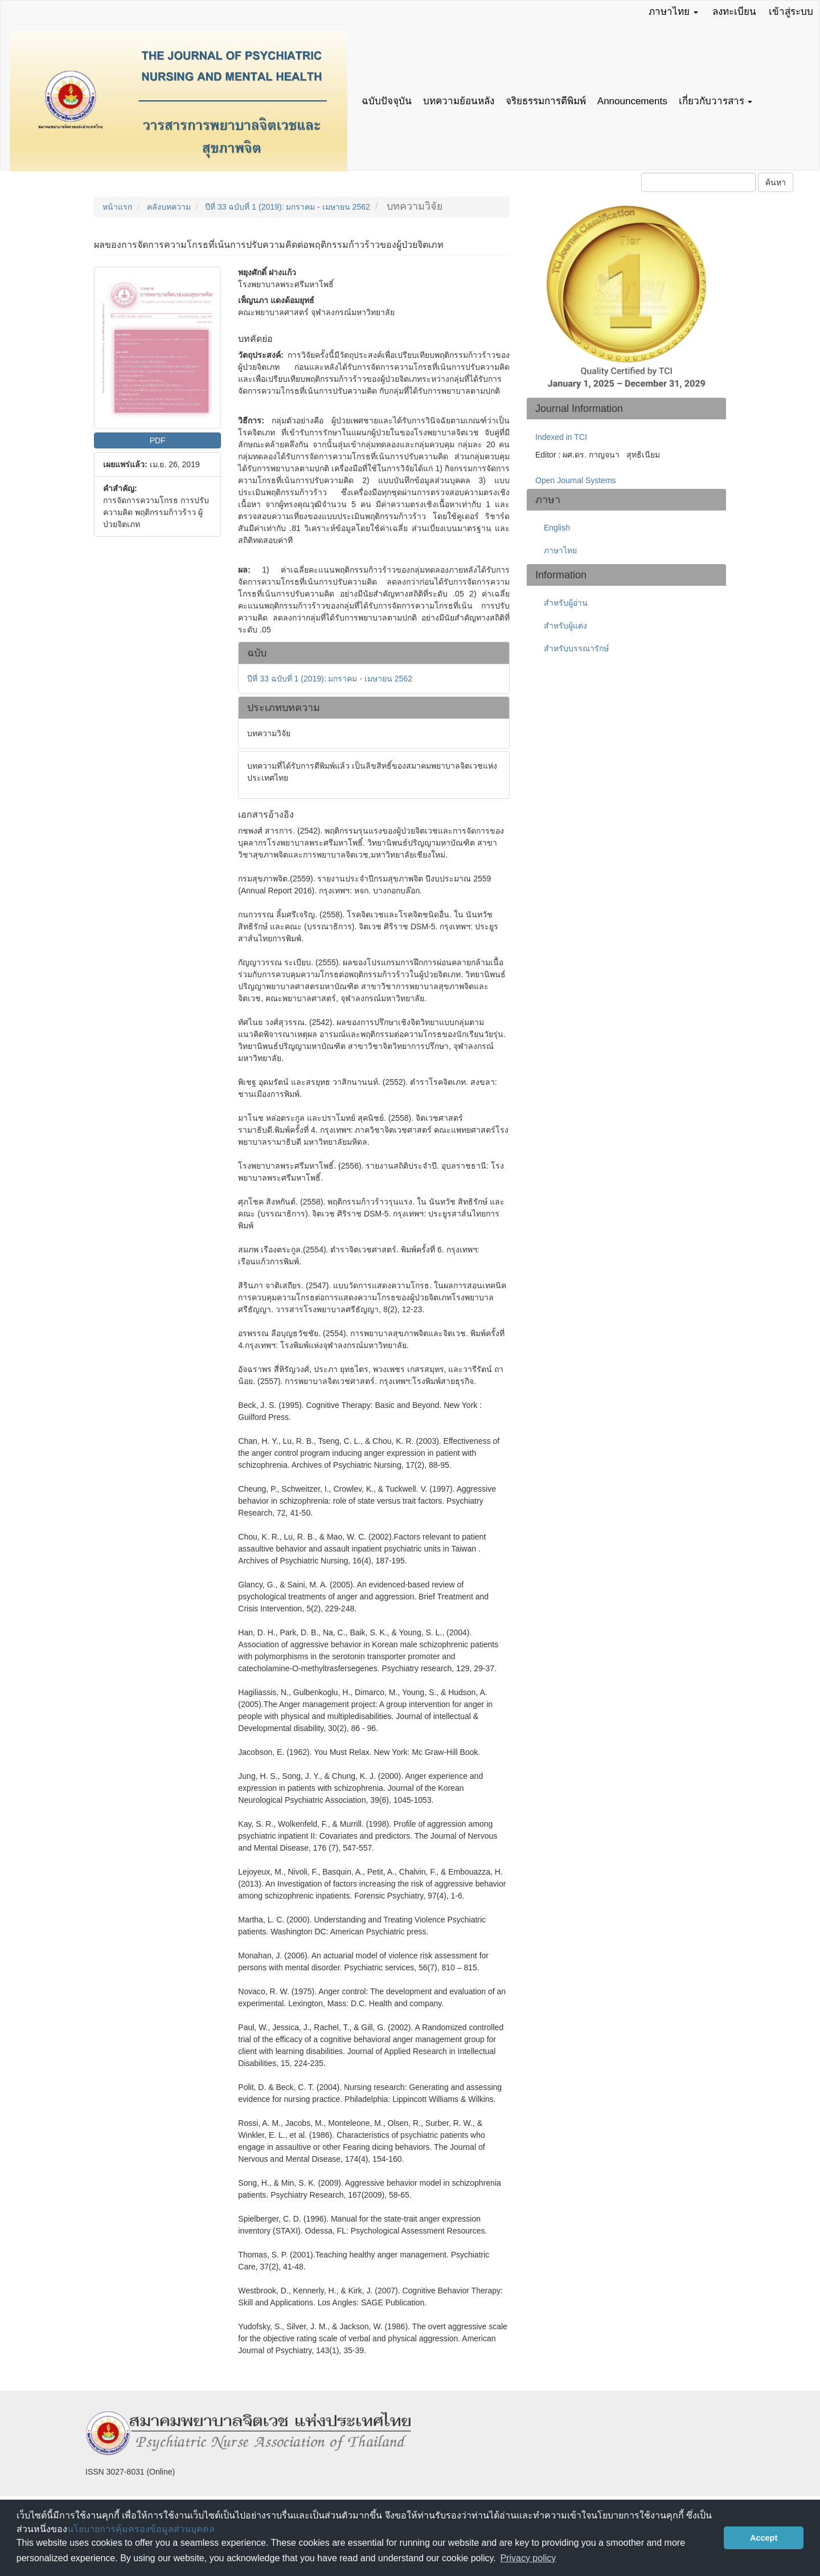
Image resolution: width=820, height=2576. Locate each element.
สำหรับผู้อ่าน (566, 602)
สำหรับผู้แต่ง (565, 625)
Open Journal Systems (575, 480)
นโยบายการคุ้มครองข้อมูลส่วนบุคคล (141, 2529)
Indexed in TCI (561, 437)
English (557, 527)
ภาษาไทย (560, 550)
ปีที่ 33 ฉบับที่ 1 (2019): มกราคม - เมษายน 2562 (287, 206)
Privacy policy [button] (528, 2558)
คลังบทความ (169, 206)
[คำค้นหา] (698, 182)
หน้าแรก (117, 206)
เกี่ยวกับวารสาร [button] (716, 101)
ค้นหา (775, 182)
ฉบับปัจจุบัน (387, 101)
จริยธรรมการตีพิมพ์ (546, 101)
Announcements (632, 101)
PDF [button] (158, 440)
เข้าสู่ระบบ (791, 11)
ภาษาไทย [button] (673, 11)
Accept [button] (763, 2537)
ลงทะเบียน (734, 11)
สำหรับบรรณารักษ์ (576, 648)
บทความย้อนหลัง (458, 101)
